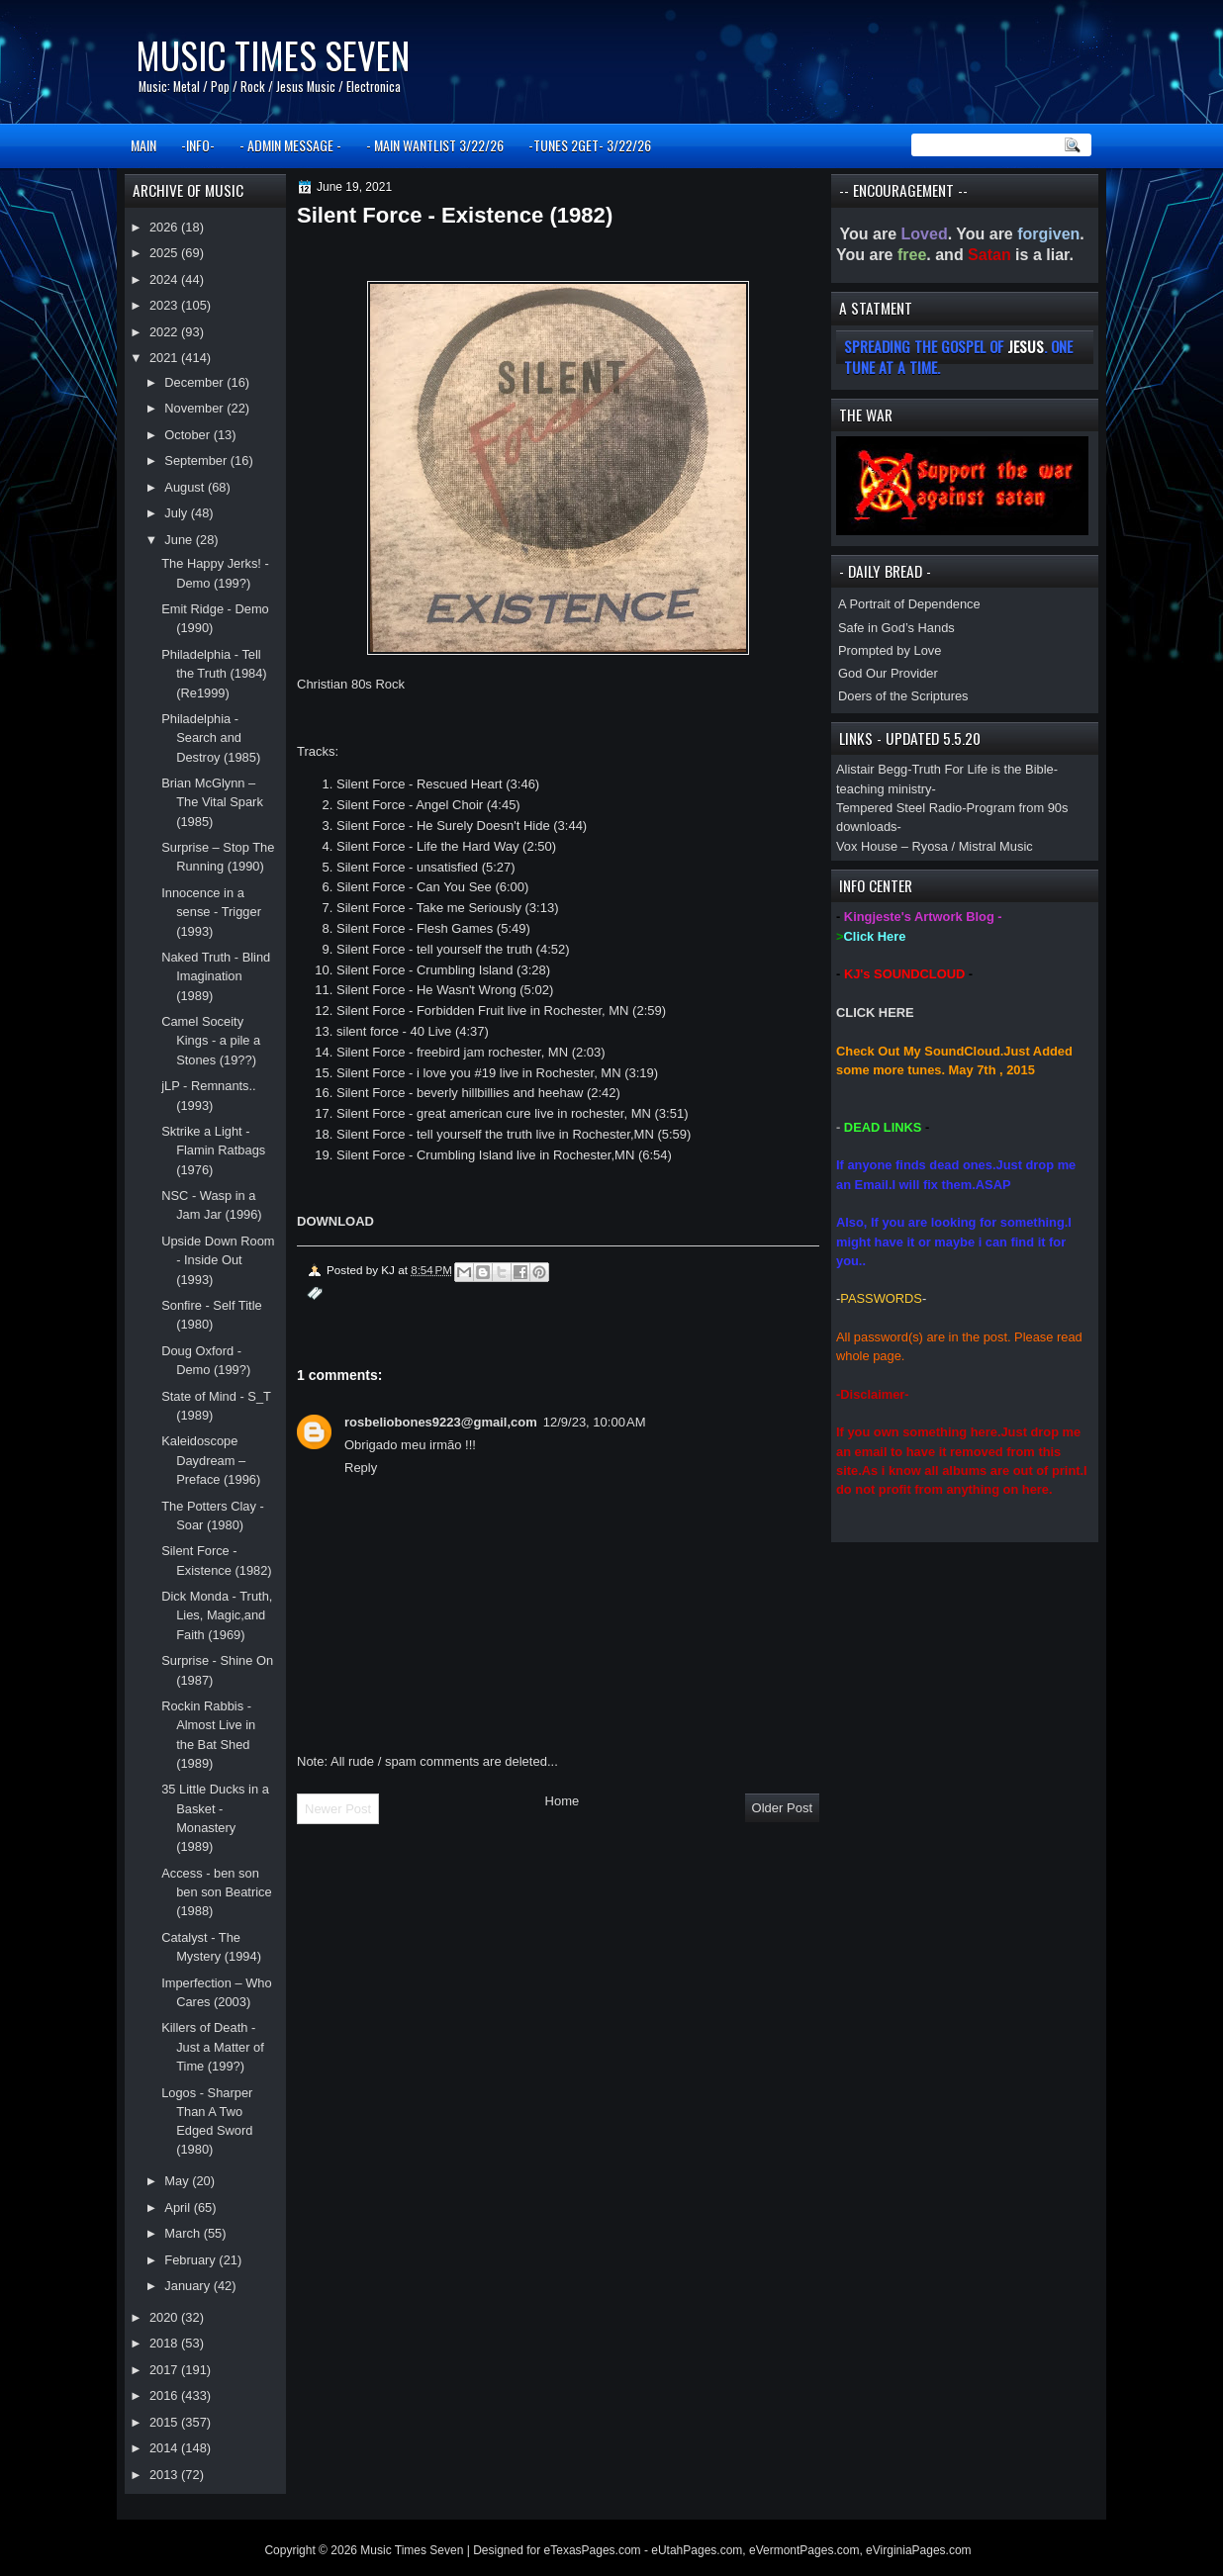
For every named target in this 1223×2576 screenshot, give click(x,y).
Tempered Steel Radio (899, 807)
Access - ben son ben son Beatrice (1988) (216, 1892)
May (178, 2180)
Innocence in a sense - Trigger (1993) (211, 912)
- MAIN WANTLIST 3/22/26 (435, 145)
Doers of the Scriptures (903, 696)
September (197, 460)
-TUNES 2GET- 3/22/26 (589, 145)
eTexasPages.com (592, 2550)
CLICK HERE (875, 1012)
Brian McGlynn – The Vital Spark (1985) (212, 802)
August (186, 487)
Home (562, 1801)
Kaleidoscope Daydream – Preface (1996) (210, 1460)
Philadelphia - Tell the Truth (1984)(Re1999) (214, 673)
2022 (165, 331)
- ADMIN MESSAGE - (290, 145)
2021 (165, 357)
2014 (165, 2447)
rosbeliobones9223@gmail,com (440, 1422)
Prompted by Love (889, 650)
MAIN (143, 145)
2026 (165, 227)
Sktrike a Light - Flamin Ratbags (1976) (213, 1150)
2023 (165, 305)
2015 (165, 2422)
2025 (165, 252)
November (195, 408)
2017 (165, 2369)
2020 (165, 2317)
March (183, 2233)
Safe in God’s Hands (896, 627)
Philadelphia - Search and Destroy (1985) (210, 738)
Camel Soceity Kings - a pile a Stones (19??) (210, 1040)
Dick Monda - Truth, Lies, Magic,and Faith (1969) (216, 1615)
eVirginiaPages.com (919, 2550)
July (177, 513)
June (179, 539)
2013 (165, 2474)
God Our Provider (888, 673)
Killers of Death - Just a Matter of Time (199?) (212, 2046)
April (178, 2207)
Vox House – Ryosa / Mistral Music (934, 846)
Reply (360, 1467)
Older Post (782, 1807)
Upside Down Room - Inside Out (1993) (217, 1260)
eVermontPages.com (804, 2550)
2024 (165, 279)
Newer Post (338, 1808)
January (188, 2285)
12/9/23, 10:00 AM (594, 1422)
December (195, 382)
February (191, 2260)
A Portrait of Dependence (909, 604)
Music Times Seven (273, 55)
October (188, 434)
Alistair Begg (871, 769)
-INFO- (198, 145)
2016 (165, 2395)
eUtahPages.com (696, 2550)
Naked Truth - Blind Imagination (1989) (215, 976)
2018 (165, 2343)
